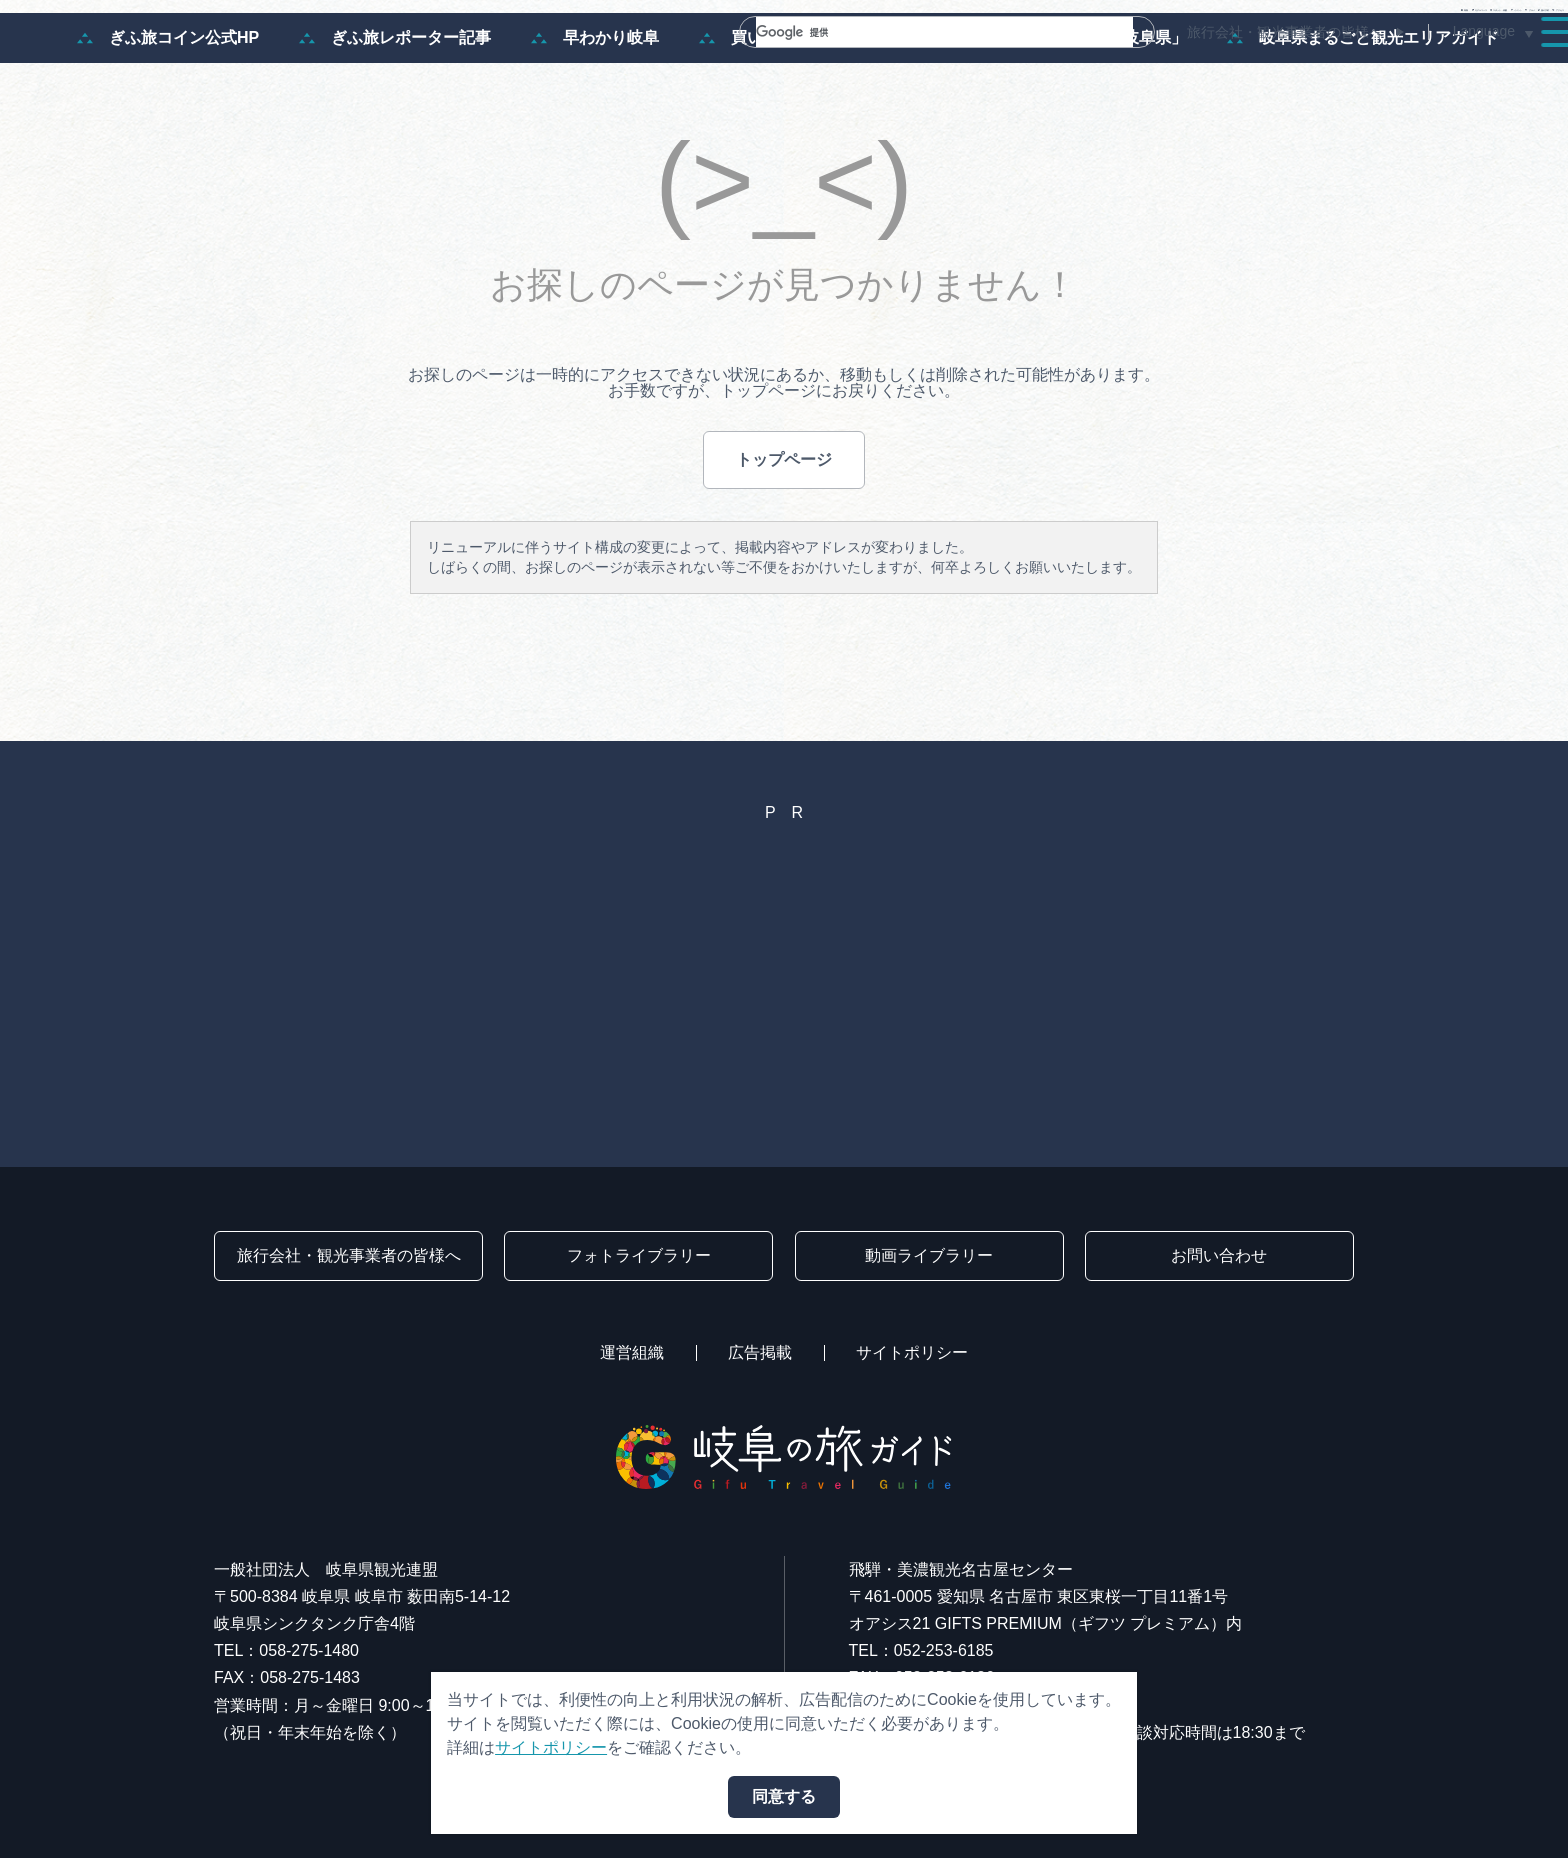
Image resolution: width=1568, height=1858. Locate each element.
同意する (784, 1796)
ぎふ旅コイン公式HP (168, 122)
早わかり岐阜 (595, 122)
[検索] (920, 32)
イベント (1172, 72)
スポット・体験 (1036, 72)
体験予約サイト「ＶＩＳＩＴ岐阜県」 (1035, 122)
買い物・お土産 (771, 122)
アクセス (1492, 72)
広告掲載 (760, 1352)
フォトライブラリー (639, 1255)
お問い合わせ (1219, 1255)
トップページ (784, 542)
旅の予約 (1380, 72)
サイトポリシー (912, 1352)
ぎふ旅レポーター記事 (395, 122)
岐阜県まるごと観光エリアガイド (1363, 122)
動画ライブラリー (929, 1255)
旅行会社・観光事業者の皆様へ (1285, 32)
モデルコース (884, 72)
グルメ (1276, 72)
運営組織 (632, 1352)
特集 (772, 72)
